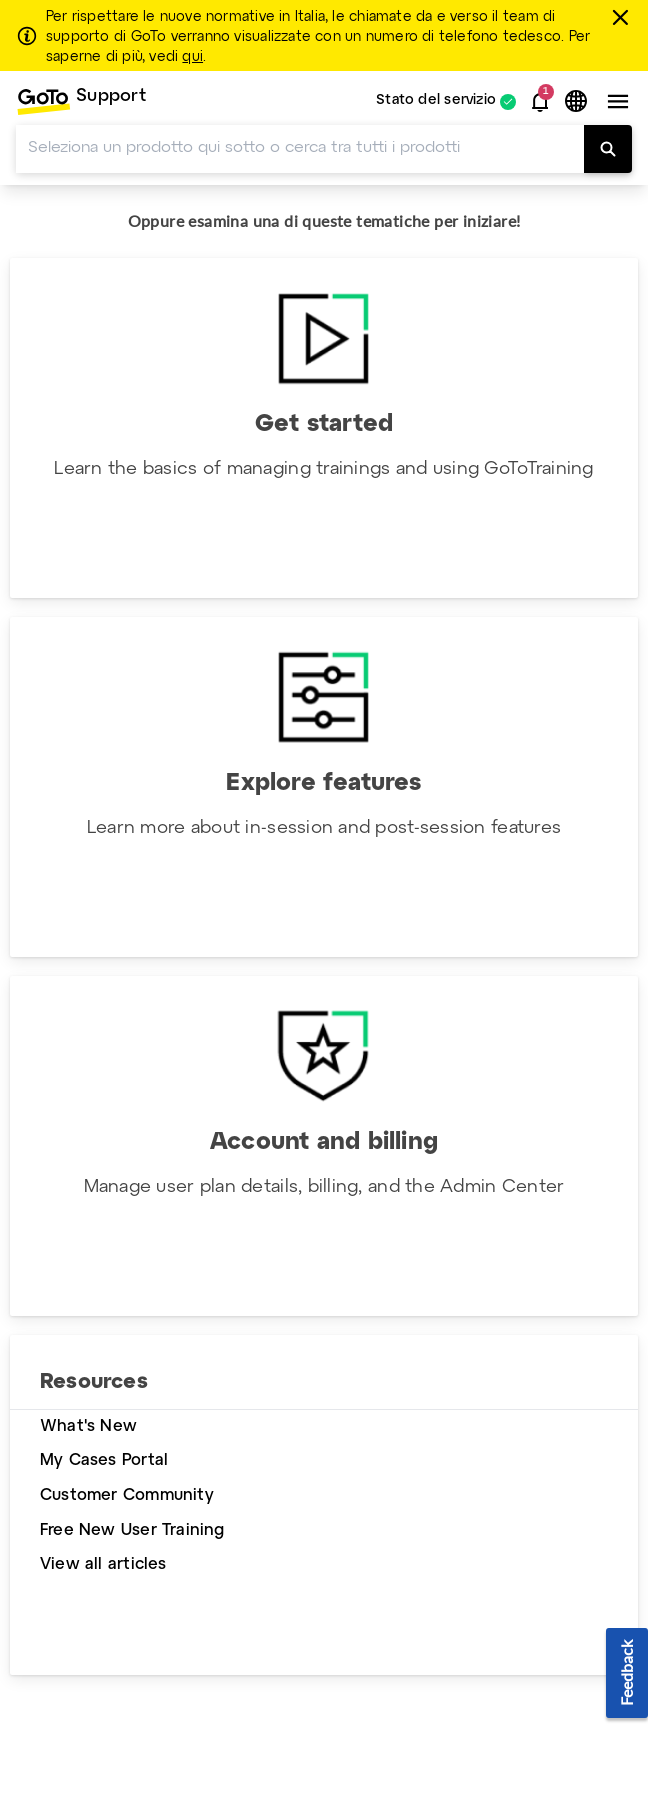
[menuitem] (81, 101)
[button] (540, 102)
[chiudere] (623, 17)
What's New (88, 1426)
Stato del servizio (436, 101)
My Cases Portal (104, 1460)
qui (192, 57)
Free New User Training (132, 1530)
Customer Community (127, 1495)
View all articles (103, 1564)
